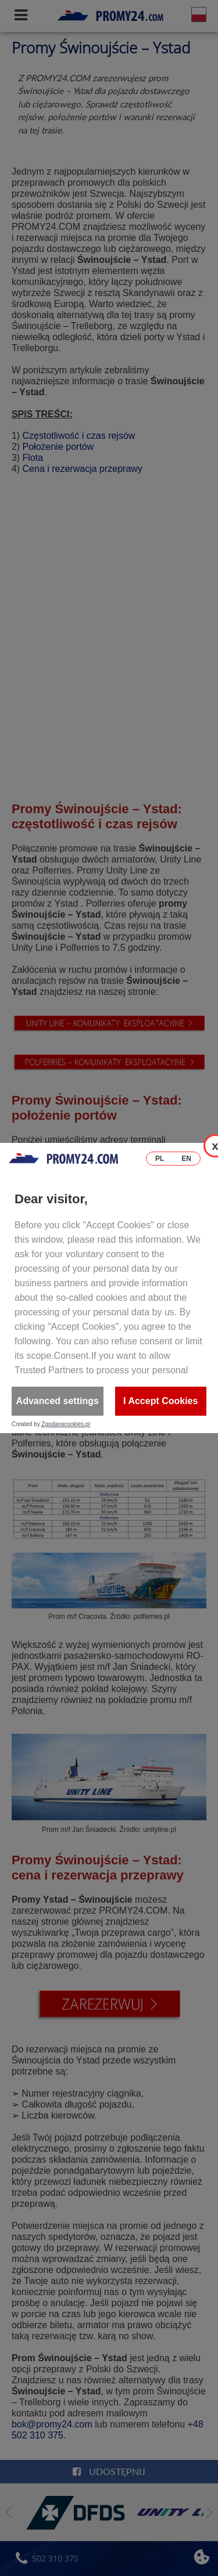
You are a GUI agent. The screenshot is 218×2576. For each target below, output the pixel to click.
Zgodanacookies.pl (65, 1424)
